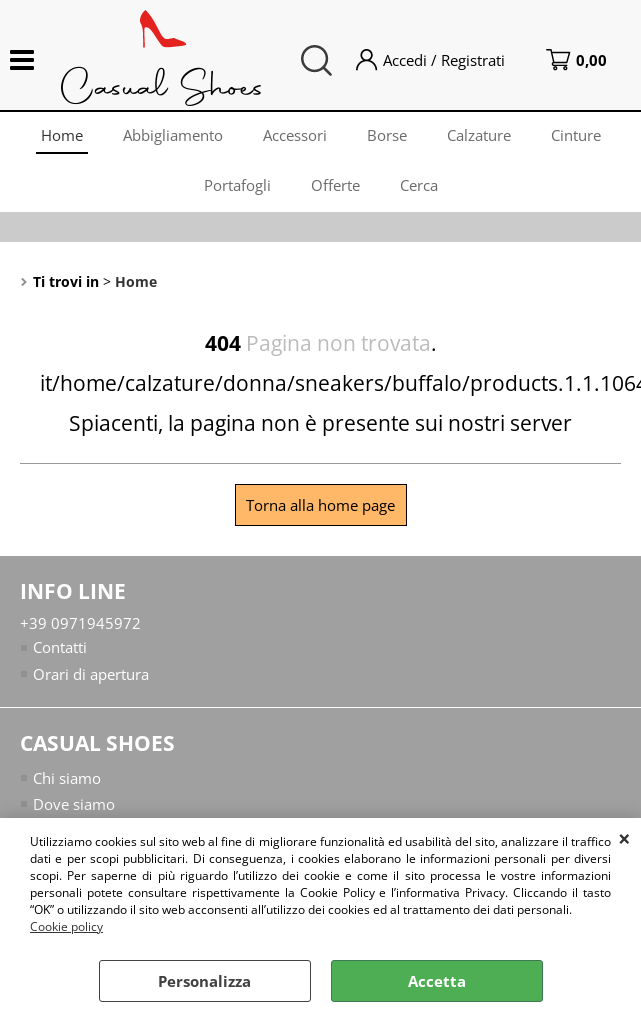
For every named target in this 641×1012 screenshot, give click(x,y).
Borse (387, 135)
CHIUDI (624, 838)
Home (62, 135)
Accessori (295, 135)
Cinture (576, 135)
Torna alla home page (320, 505)
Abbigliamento (173, 135)
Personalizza (204, 981)
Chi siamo (67, 777)
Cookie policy (66, 926)
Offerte (335, 185)
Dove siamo (74, 804)
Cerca (419, 185)
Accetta (437, 981)
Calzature (479, 135)
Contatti (60, 647)
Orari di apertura (91, 674)
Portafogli (237, 185)
